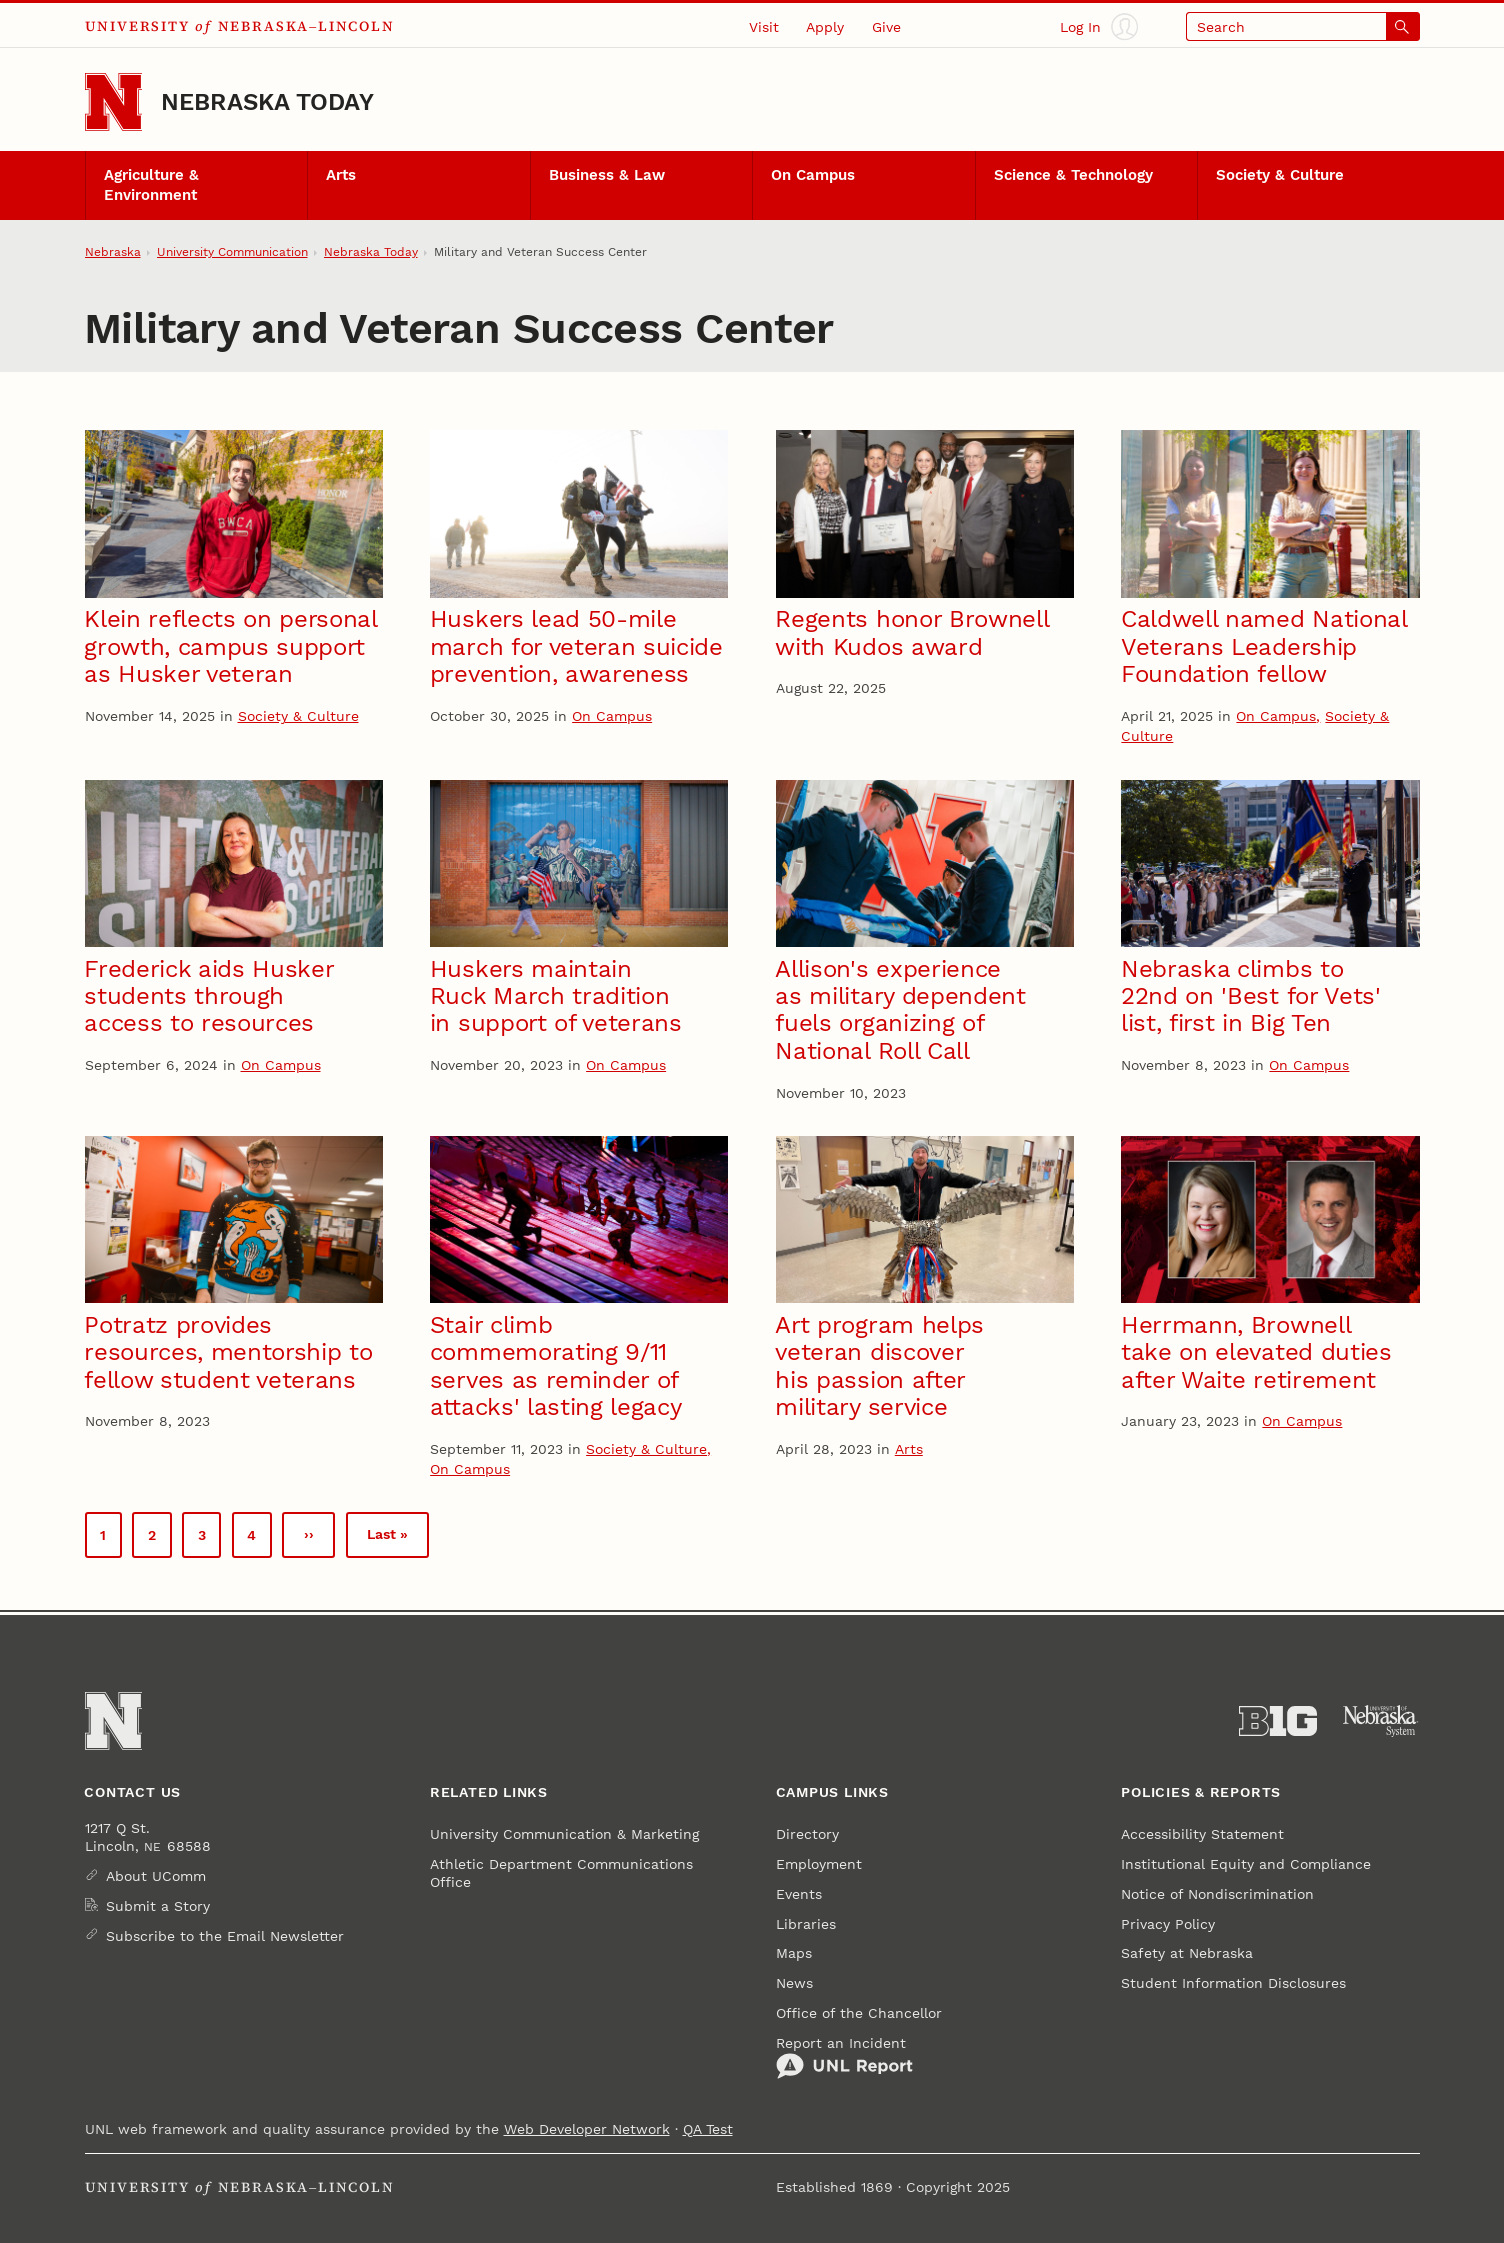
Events (799, 1894)
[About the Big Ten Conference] (1278, 1721)
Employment (819, 1864)
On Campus (813, 175)
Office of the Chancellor (859, 2013)
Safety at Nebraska (1187, 1953)
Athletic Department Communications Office (561, 1873)
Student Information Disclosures (1233, 1983)
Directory (807, 1834)
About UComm (156, 1876)
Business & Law (607, 175)
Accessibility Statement (1202, 1834)
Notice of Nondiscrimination (1217, 1894)
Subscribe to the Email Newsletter (225, 1936)
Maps (794, 1953)
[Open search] (1303, 26)
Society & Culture (1280, 175)
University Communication (232, 252)
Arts (341, 175)
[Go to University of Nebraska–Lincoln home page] (114, 102)
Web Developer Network (587, 2129)
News (794, 1983)
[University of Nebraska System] (1381, 1721)
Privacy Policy (1168, 1924)
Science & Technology (1073, 175)
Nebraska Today (267, 101)
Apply (825, 27)
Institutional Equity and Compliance (1246, 1864)
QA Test (708, 2129)
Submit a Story (158, 1906)
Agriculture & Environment (151, 185)
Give (886, 27)
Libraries (806, 1924)
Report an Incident (844, 2057)
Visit (764, 27)
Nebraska (113, 252)
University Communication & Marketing (564, 1834)
